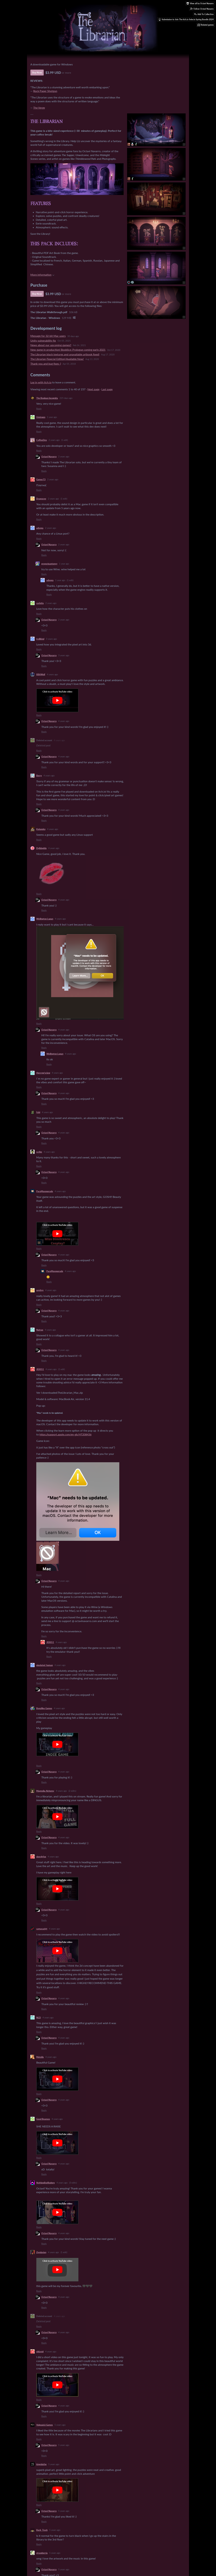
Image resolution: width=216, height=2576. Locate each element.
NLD (38, 2017)
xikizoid (40, 2351)
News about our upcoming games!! (50, 345)
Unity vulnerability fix (43, 340)
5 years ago (60, 2424)
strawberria (42, 2553)
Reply (39, 408)
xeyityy (40, 1290)
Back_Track (42, 2530)
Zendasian (41, 2252)
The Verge (39, 107)
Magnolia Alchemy (45, 1791)
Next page (93, 389)
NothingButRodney (45, 2182)
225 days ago (66, 398)
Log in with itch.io (40, 382)
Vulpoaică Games (44, 2424)
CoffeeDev (41, 440)
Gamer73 (41, 479)
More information (42, 274)
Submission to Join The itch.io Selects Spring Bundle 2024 (186, 19)
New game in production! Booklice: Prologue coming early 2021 (67, 349)
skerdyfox (41, 1856)
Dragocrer (41, 498)
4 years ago (52, 674)
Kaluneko (40, 829)
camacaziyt (41, 1928)
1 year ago (52, 417)
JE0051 (40, 1369)
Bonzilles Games (44, 1708)
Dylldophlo (41, 848)
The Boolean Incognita (47, 398)
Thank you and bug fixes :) (45, 363)
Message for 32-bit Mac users (48, 335)
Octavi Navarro (49, 456)
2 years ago (54, 440)
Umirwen (40, 417)
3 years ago (51, 639)
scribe (39, 1151)
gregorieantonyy (49, 563)
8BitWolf (40, 674)
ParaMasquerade (44, 1191)
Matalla (40, 2057)
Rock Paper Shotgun (45, 91)
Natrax (39, 1329)
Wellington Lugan (44, 918)
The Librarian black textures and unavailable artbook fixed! (64, 354)
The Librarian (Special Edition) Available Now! (57, 358)
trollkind (40, 639)
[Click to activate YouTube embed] (57, 700)
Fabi (38, 1112)
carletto (40, 603)
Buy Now (37, 72)
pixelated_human (44, 1665)
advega (39, 528)
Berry (39, 775)
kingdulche (41, 2464)
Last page (107, 389)
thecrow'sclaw (43, 1072)
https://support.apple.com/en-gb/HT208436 (65, 1434)
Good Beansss (43, 2119)
